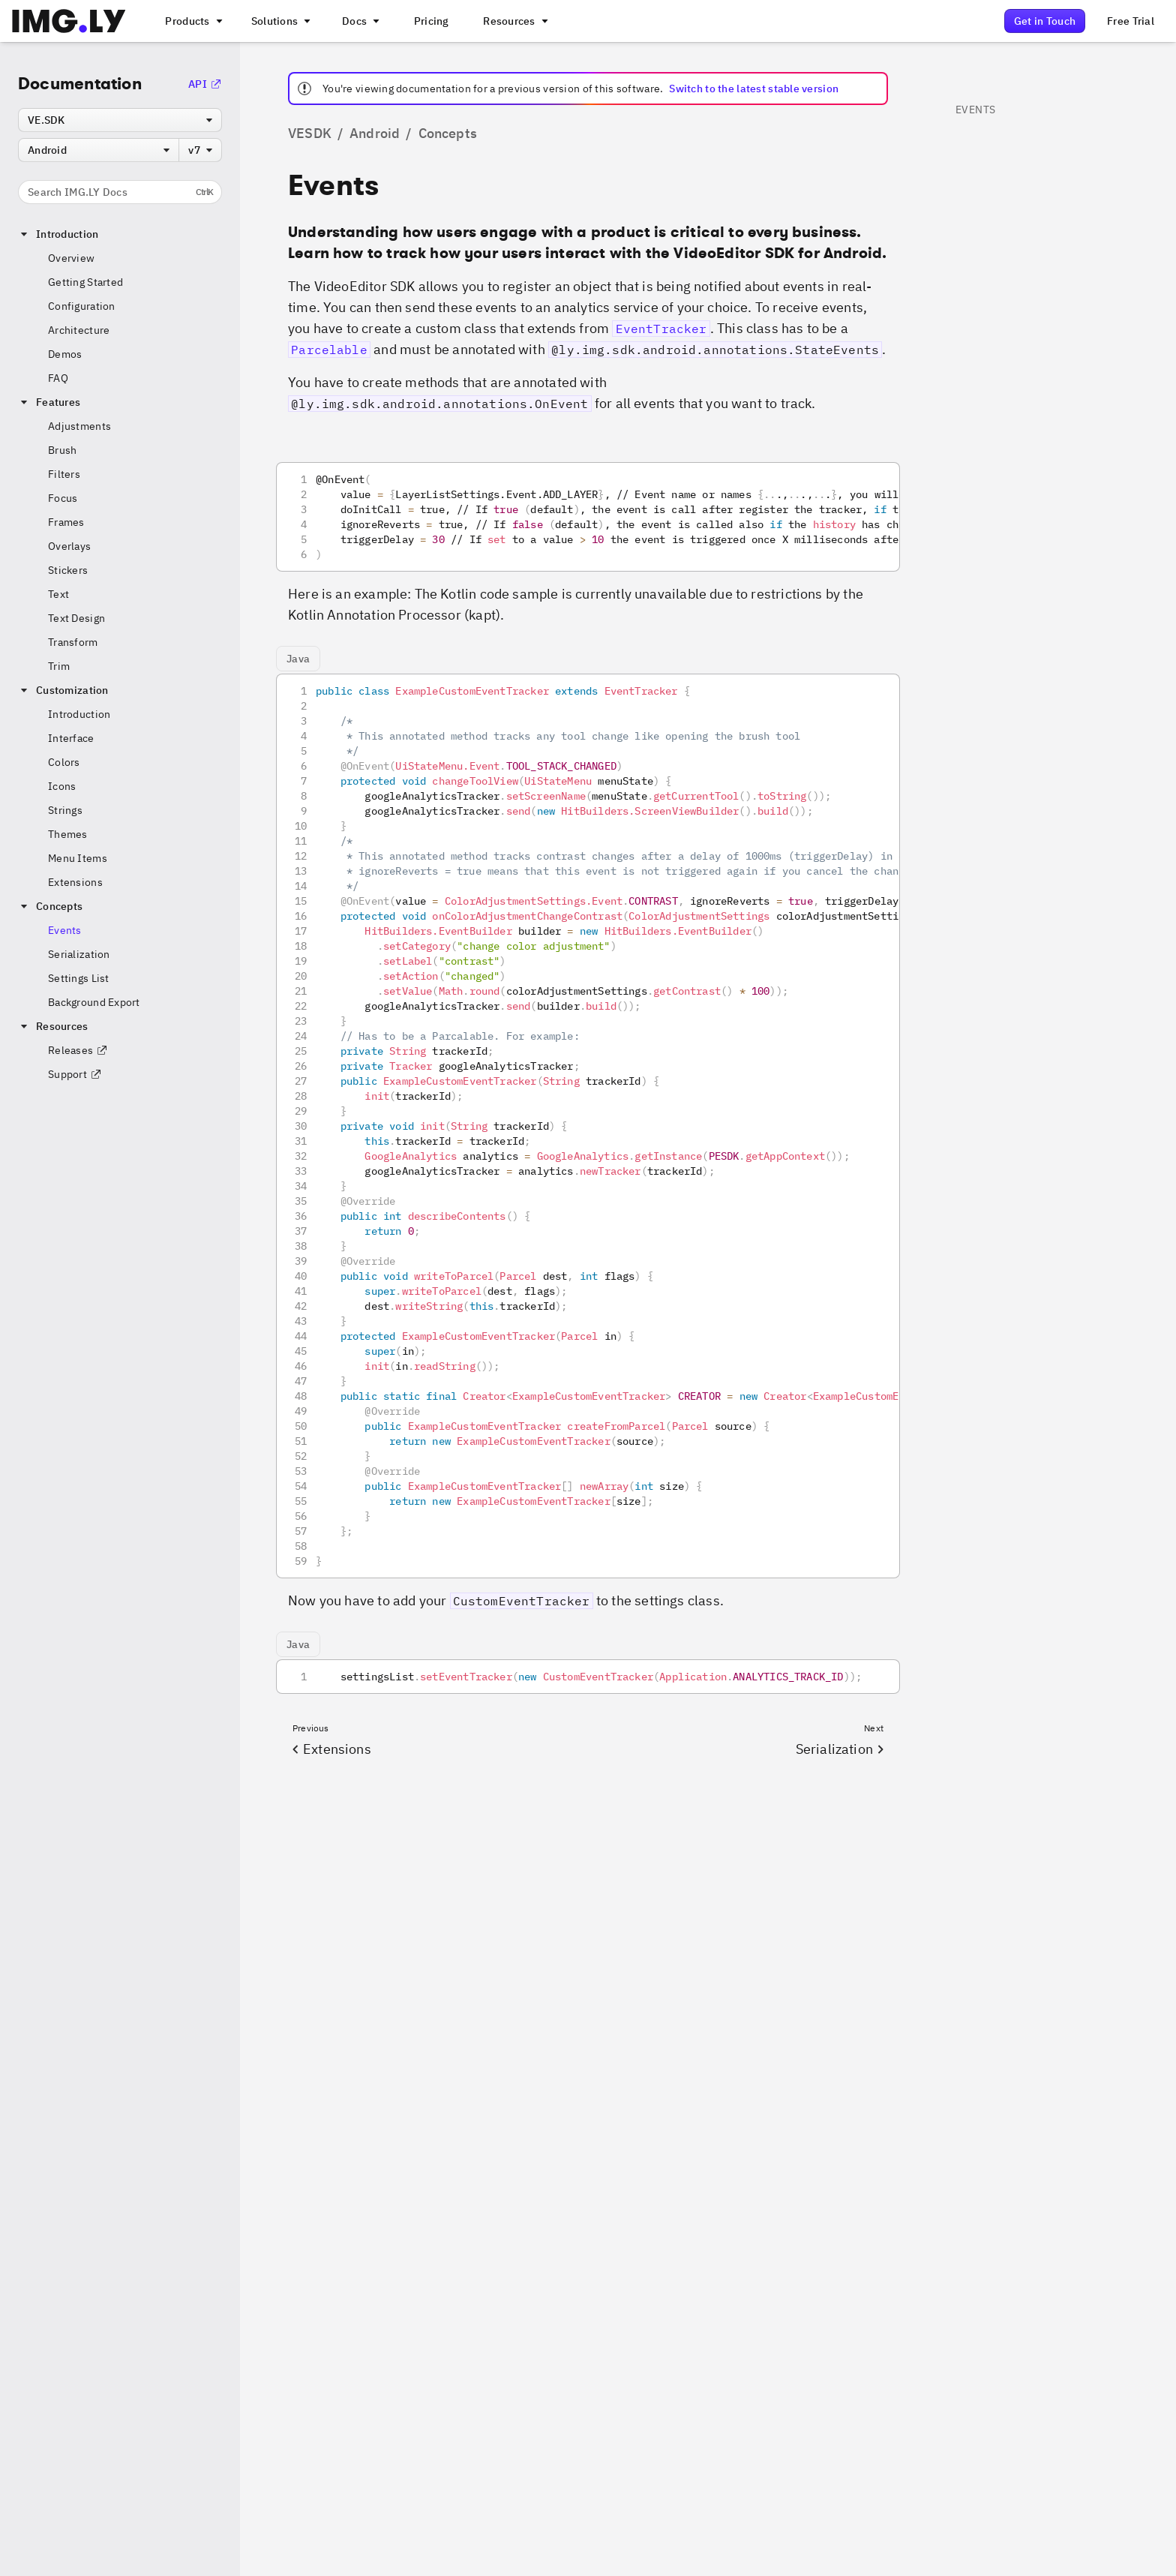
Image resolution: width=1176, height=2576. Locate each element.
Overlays (69, 546)
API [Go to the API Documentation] (205, 84)
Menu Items (77, 858)
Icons (62, 786)
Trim (59, 666)
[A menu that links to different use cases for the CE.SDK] (280, 21)
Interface (71, 738)
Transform (73, 642)
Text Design (76, 618)
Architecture (79, 330)
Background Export (94, 1002)
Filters (64, 474)
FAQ (58, 378)
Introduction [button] (58, 234)
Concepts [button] (50, 906)
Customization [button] (63, 690)
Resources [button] (53, 1026)
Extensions (75, 882)
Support (75, 1074)
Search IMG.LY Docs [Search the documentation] (120, 192)
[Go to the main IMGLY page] (68, 21)
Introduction (79, 714)
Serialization (79, 954)
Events (65, 930)
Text (58, 594)
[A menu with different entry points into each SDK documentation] (359, 21)
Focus (62, 498)
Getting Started (85, 282)
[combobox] (120, 120)
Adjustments (79, 426)
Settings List (79, 978)
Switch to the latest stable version (753, 88)
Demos (65, 354)
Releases (78, 1050)
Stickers (68, 570)
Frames (66, 522)
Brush (62, 450)
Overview (71, 258)
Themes (68, 834)
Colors (64, 762)
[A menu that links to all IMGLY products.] (192, 21)
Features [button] (49, 402)
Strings (65, 810)
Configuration (82, 306)
